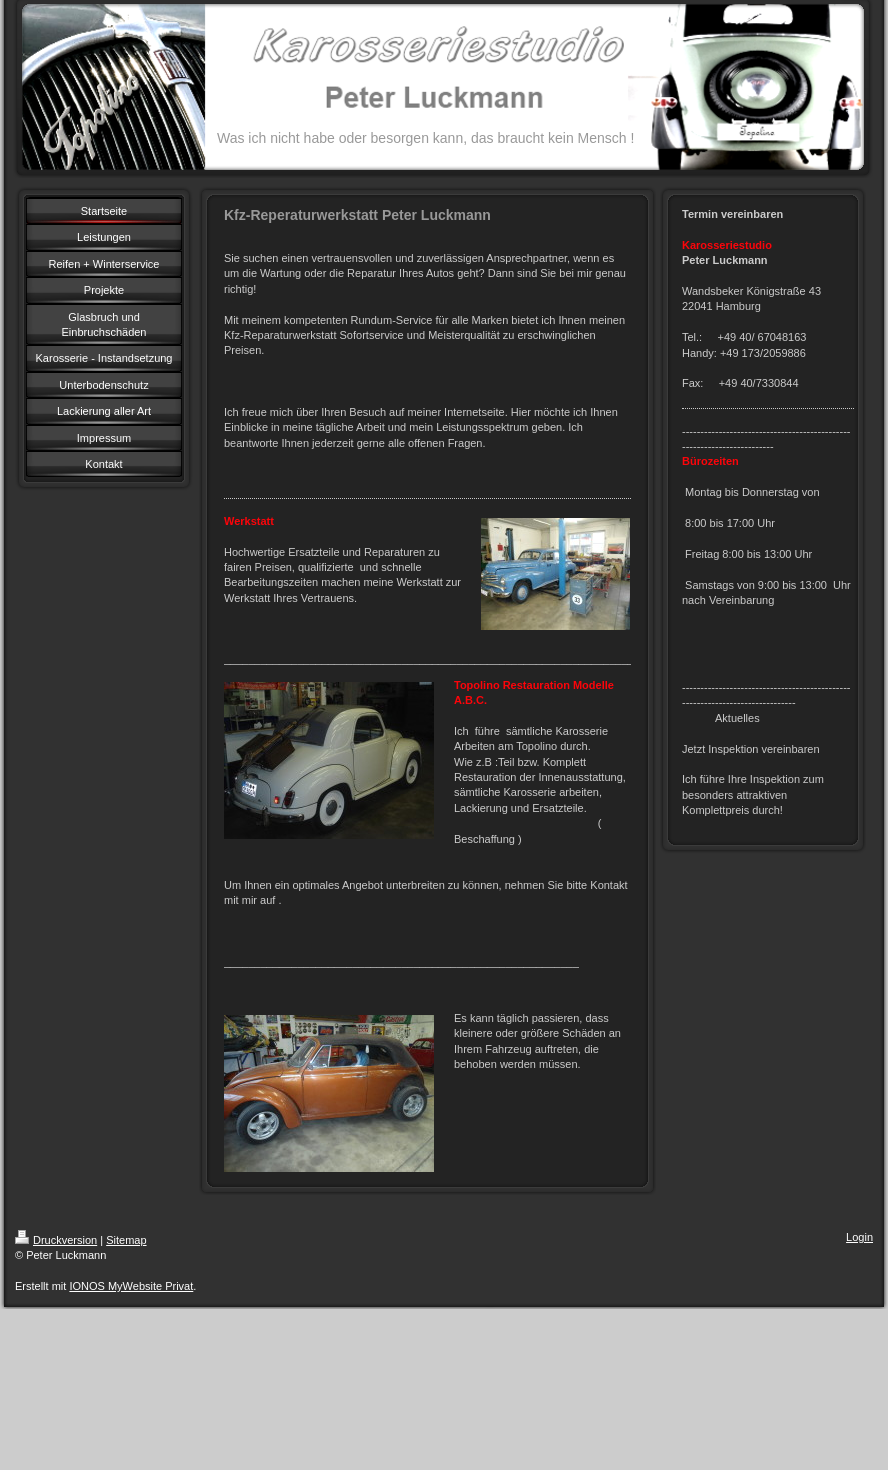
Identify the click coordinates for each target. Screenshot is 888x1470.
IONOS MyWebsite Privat (131, 1286)
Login (859, 1237)
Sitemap (126, 1240)
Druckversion (56, 1240)
